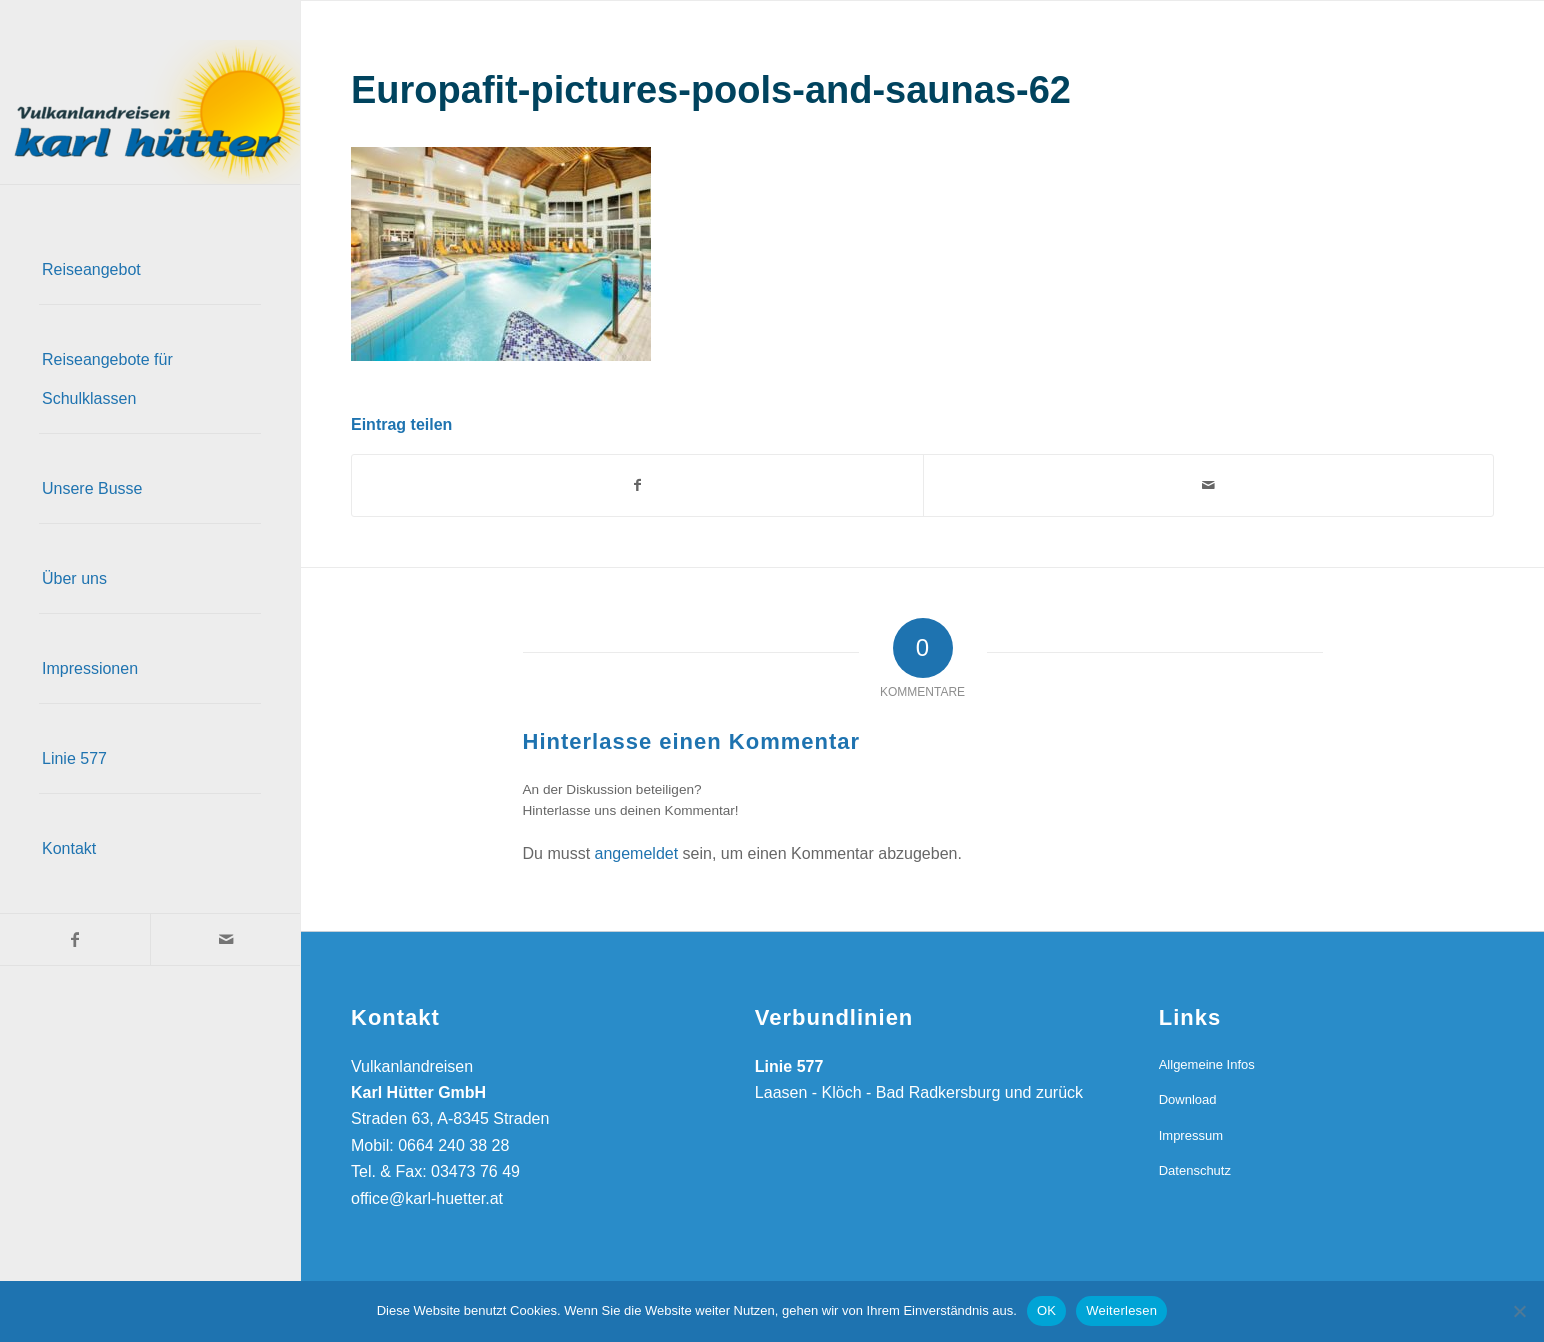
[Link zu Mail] (225, 939)
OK (1046, 1310)
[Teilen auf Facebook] (637, 485)
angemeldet (637, 853)
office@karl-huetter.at (427, 1198)
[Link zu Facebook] (75, 939)
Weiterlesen (1121, 1310)
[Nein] (1519, 1311)
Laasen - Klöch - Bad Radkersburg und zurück (919, 1092)
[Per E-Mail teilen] (1209, 485)
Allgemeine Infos (1207, 1064)
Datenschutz (1195, 1170)
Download (1188, 1099)
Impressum (1191, 1135)
